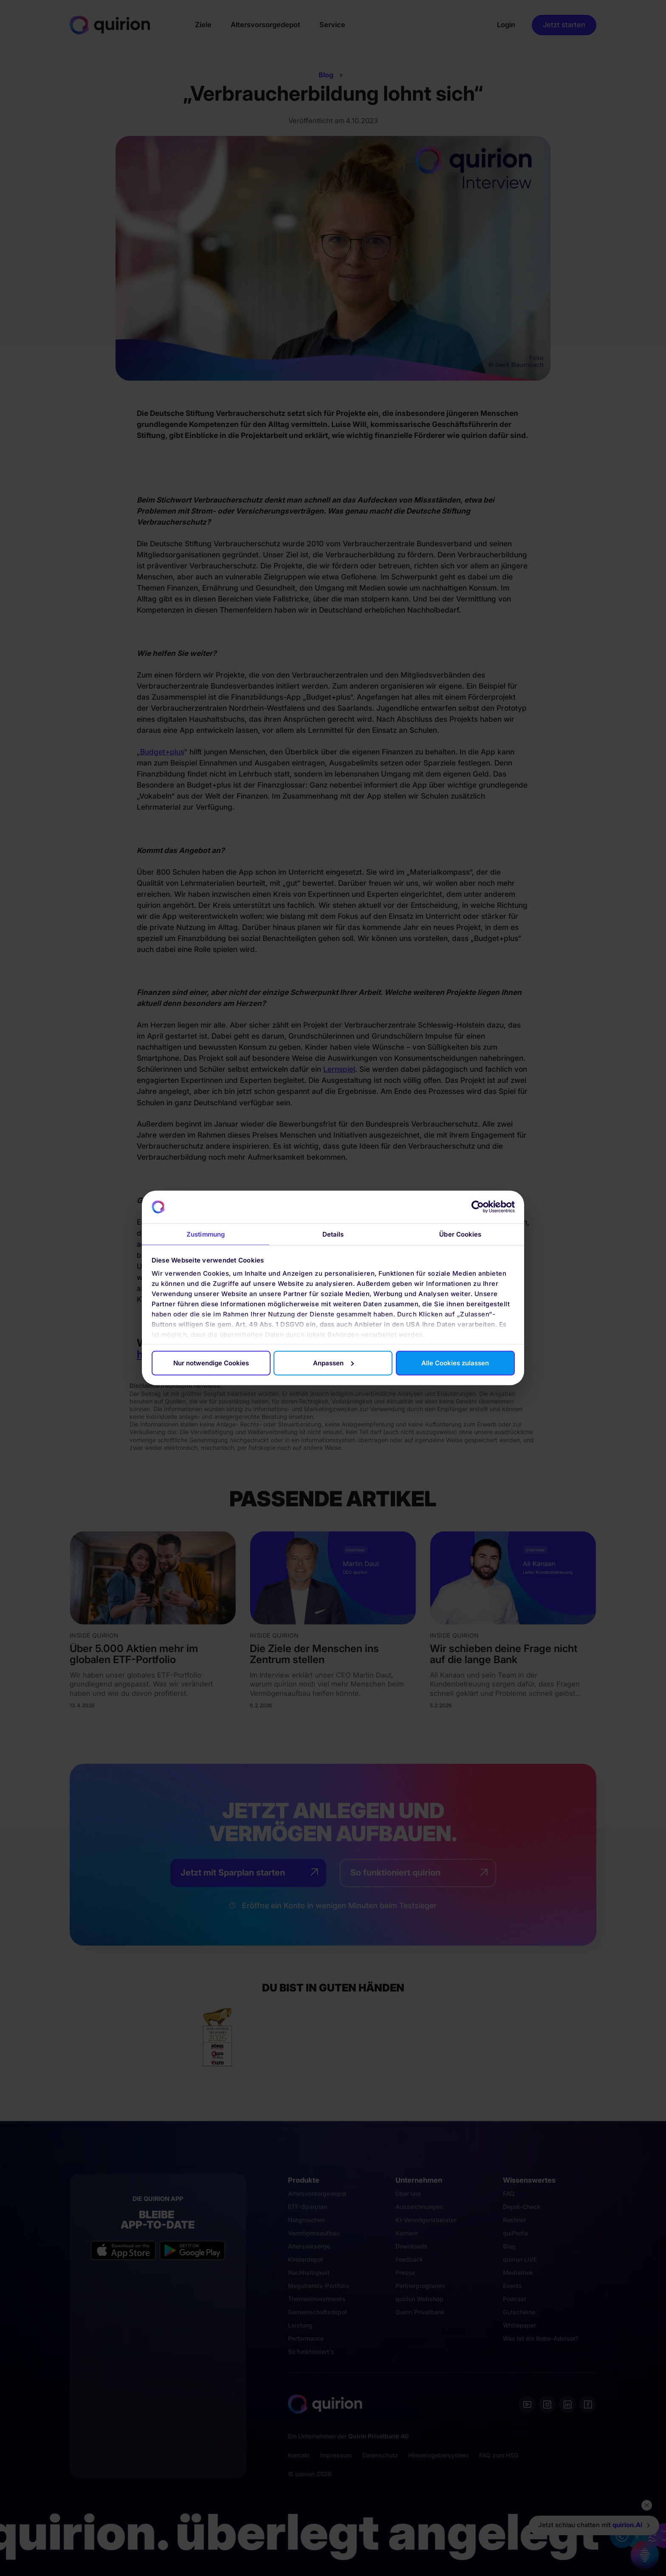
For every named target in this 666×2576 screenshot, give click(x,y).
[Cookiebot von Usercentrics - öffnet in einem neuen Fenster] (477, 1206)
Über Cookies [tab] (460, 1234)
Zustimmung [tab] (205, 1234)
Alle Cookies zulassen (455, 1363)
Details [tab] (333, 1234)
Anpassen (333, 1363)
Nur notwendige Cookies (211, 1363)
